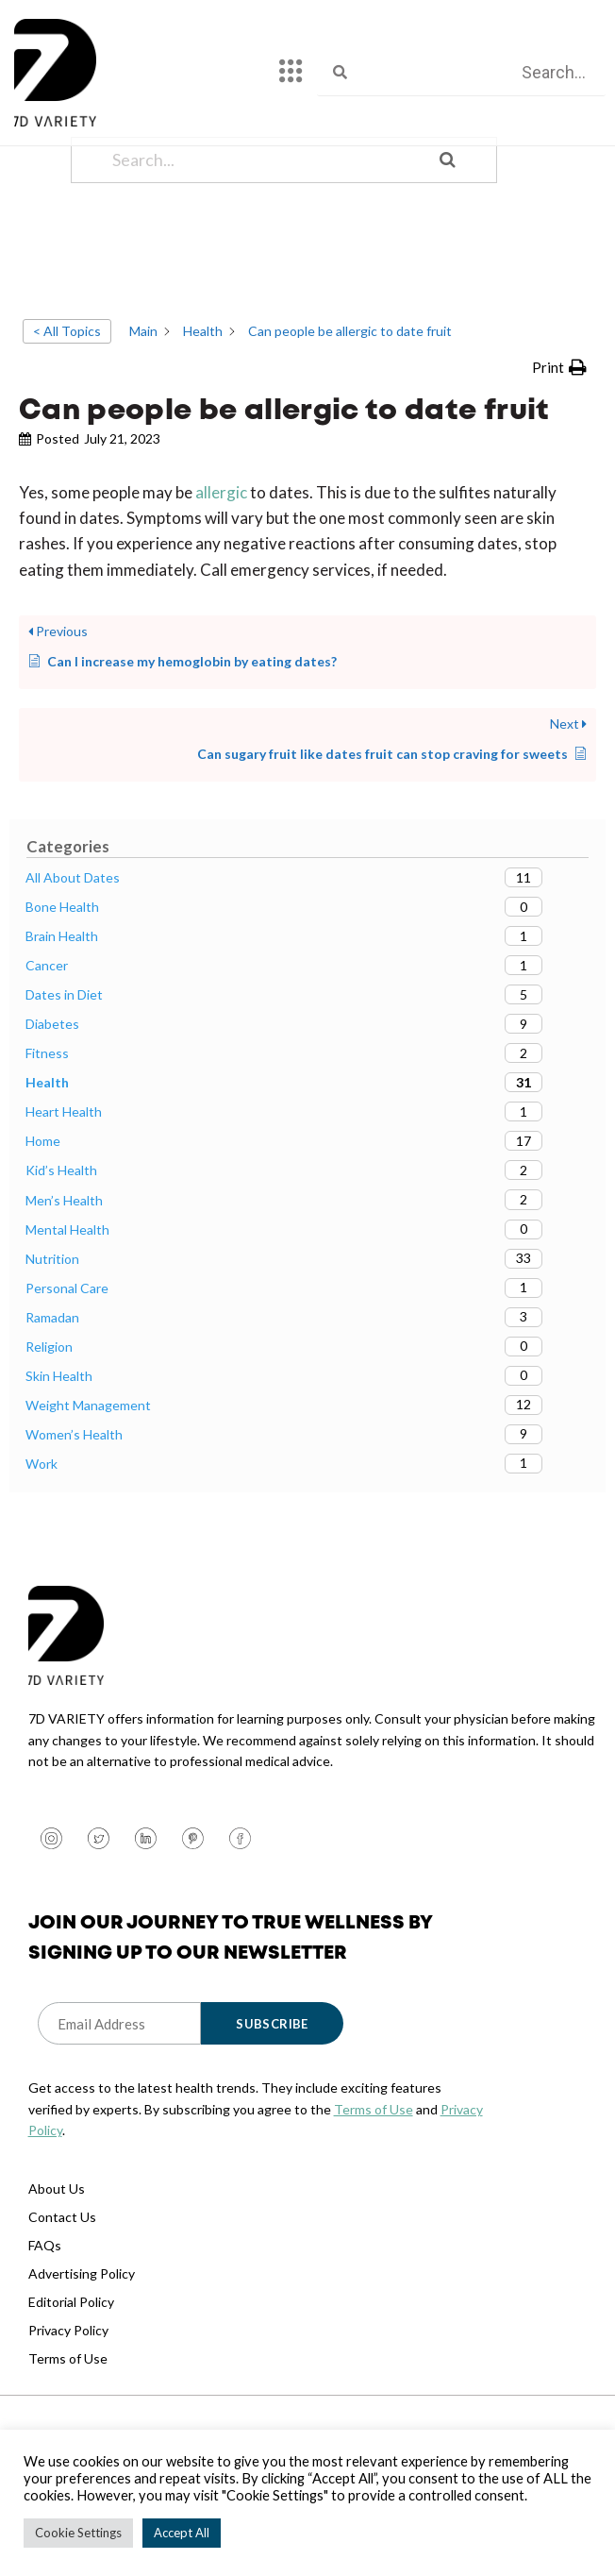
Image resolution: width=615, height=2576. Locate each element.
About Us (56, 2268)
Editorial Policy (71, 2381)
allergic (222, 571)
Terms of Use (373, 2188)
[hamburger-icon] (291, 72)
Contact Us (62, 2296)
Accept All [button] (181, 2532)
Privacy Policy (68, 2409)
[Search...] (259, 239)
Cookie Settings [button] (78, 2532)
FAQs (44, 2324)
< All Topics (67, 410)
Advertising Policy (81, 2353)
